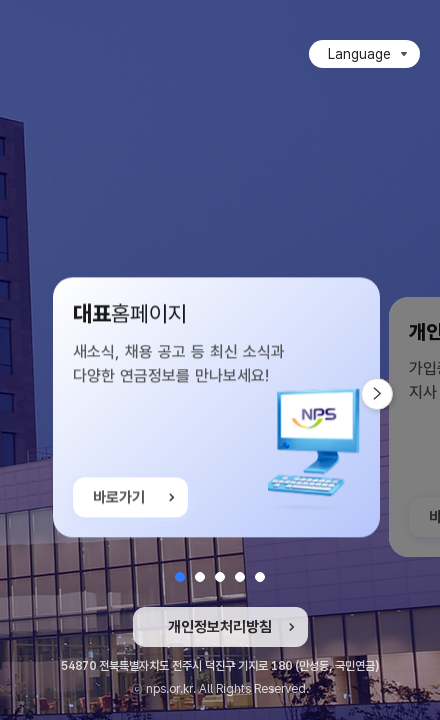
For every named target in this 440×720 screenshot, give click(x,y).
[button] (180, 577)
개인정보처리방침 (220, 627)
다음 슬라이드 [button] (392, 394)
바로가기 (119, 499)
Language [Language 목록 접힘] (359, 54)
